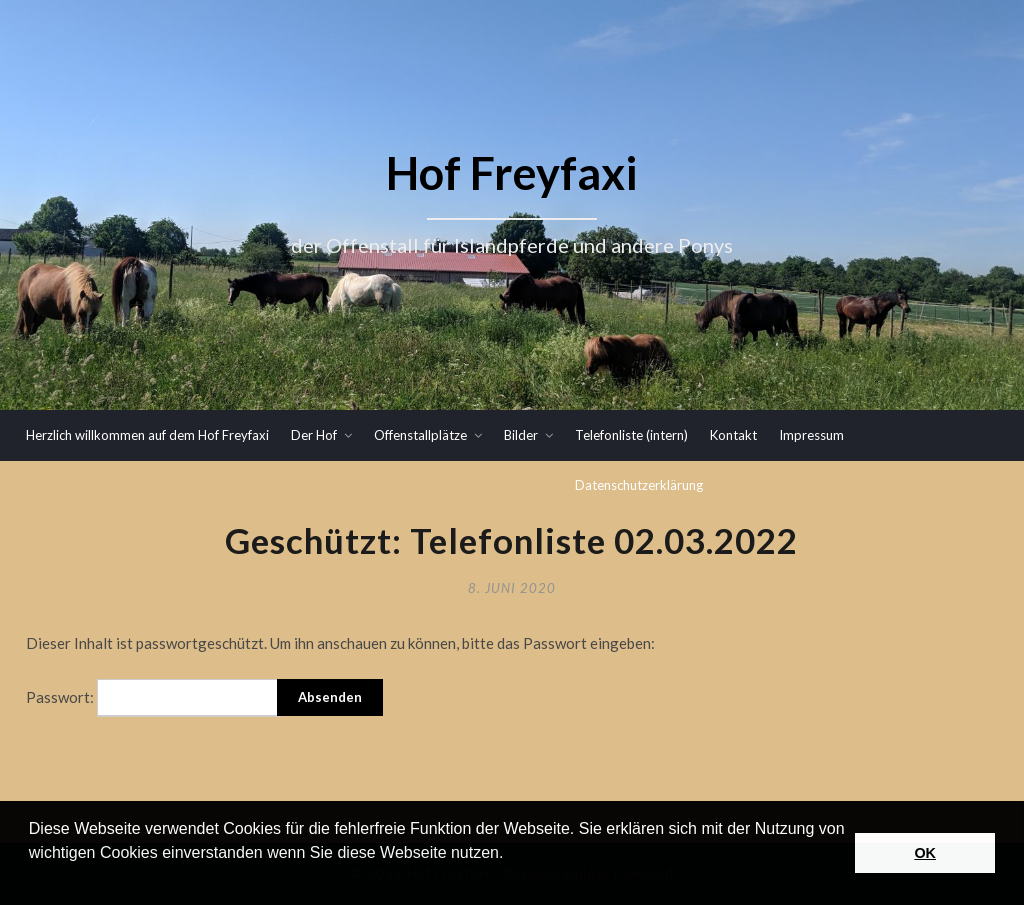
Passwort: (153, 698)
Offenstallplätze (420, 435)
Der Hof (314, 435)
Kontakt (733, 435)
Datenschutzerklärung (639, 485)
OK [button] (925, 853)
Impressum (811, 435)
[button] (32, 879)
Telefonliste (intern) (631, 435)
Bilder (521, 435)
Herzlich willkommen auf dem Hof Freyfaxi (147, 435)
